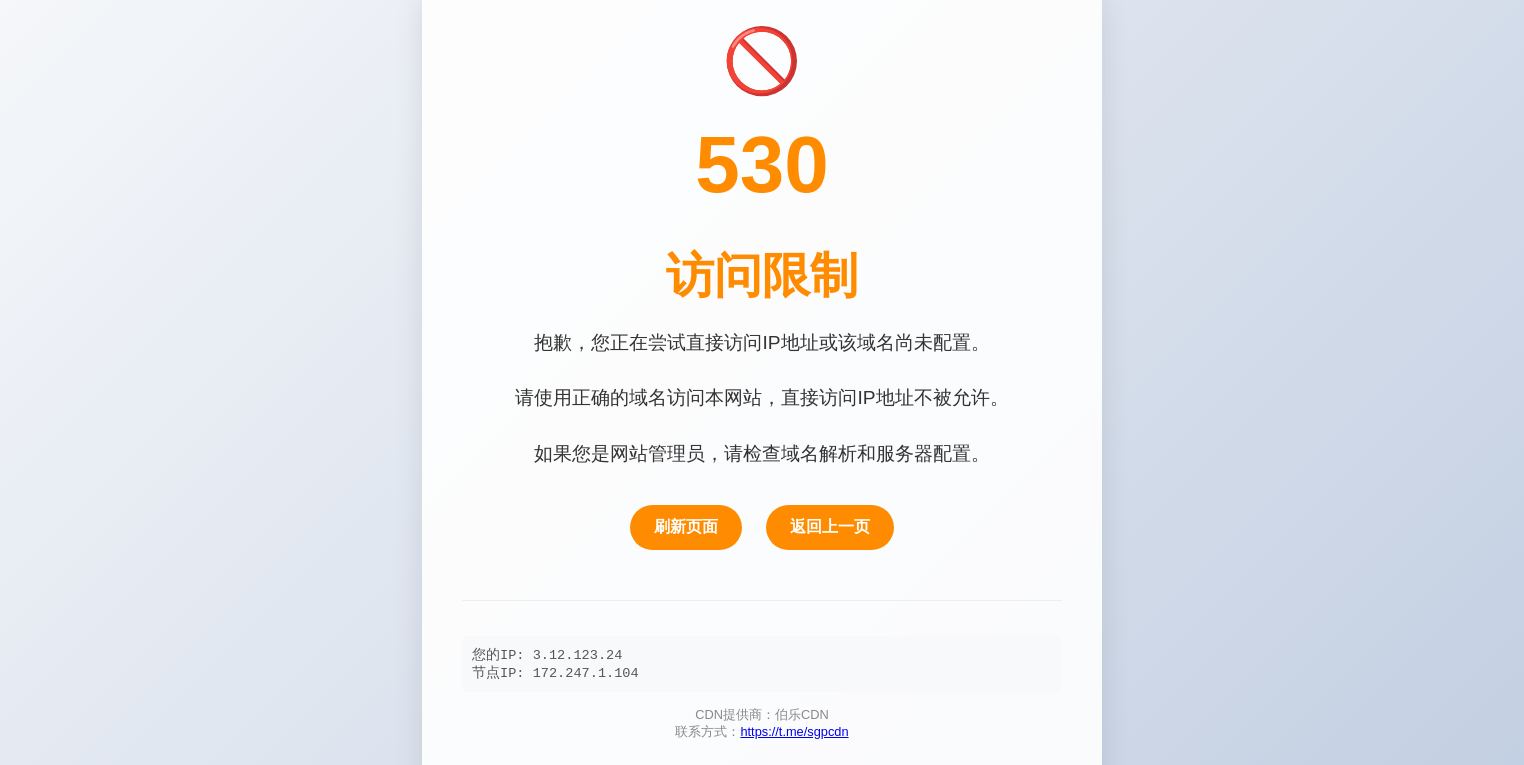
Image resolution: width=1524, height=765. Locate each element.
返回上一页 (830, 524)
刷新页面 (686, 524)
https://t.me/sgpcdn (794, 733)
